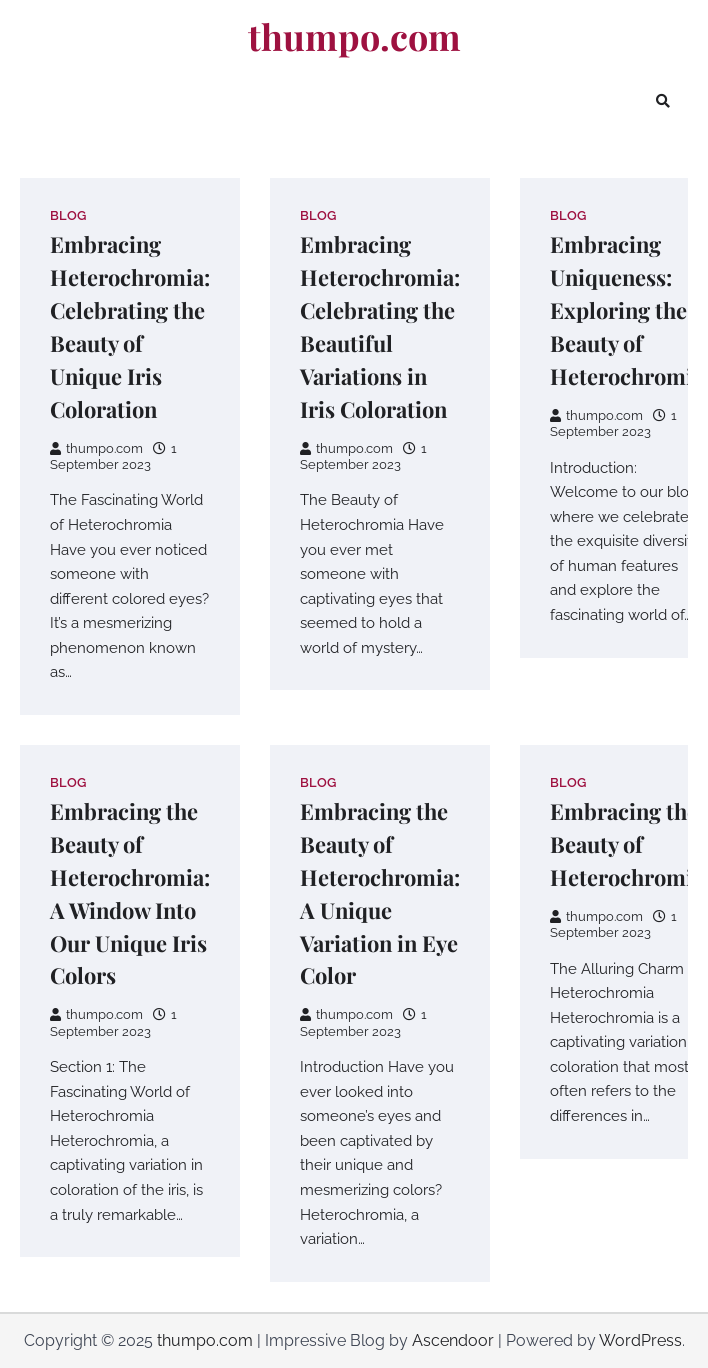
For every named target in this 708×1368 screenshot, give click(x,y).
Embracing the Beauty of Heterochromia (627, 843)
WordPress (640, 1340)
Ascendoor (453, 1340)
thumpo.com (354, 36)
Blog (68, 215)
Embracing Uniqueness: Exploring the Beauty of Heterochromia (627, 309)
